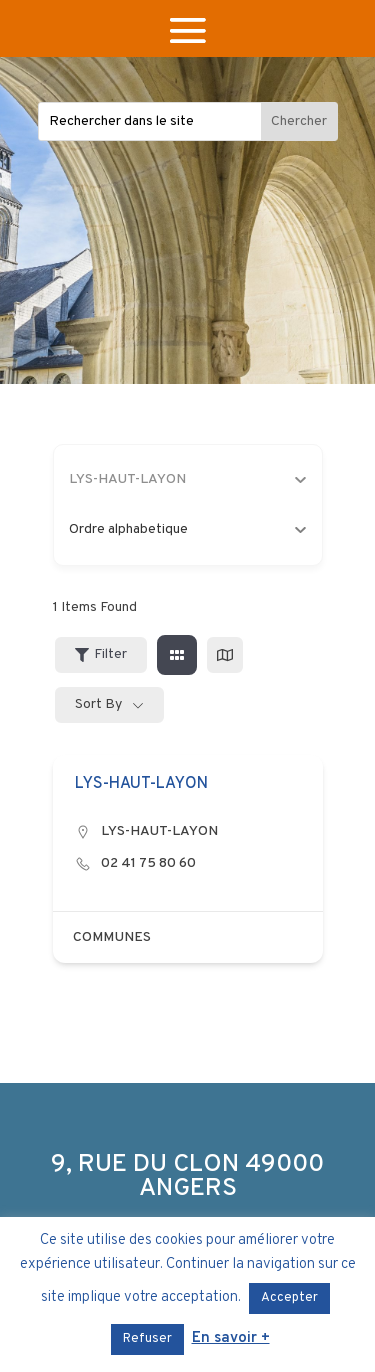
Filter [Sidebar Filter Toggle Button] (101, 654)
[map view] (225, 655)
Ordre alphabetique (188, 529)
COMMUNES (112, 937)
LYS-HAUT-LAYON (159, 831)
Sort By (98, 704)
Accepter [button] (289, 1298)
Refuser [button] (147, 1339)
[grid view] (177, 655)
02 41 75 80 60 (148, 863)
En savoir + (231, 1338)
